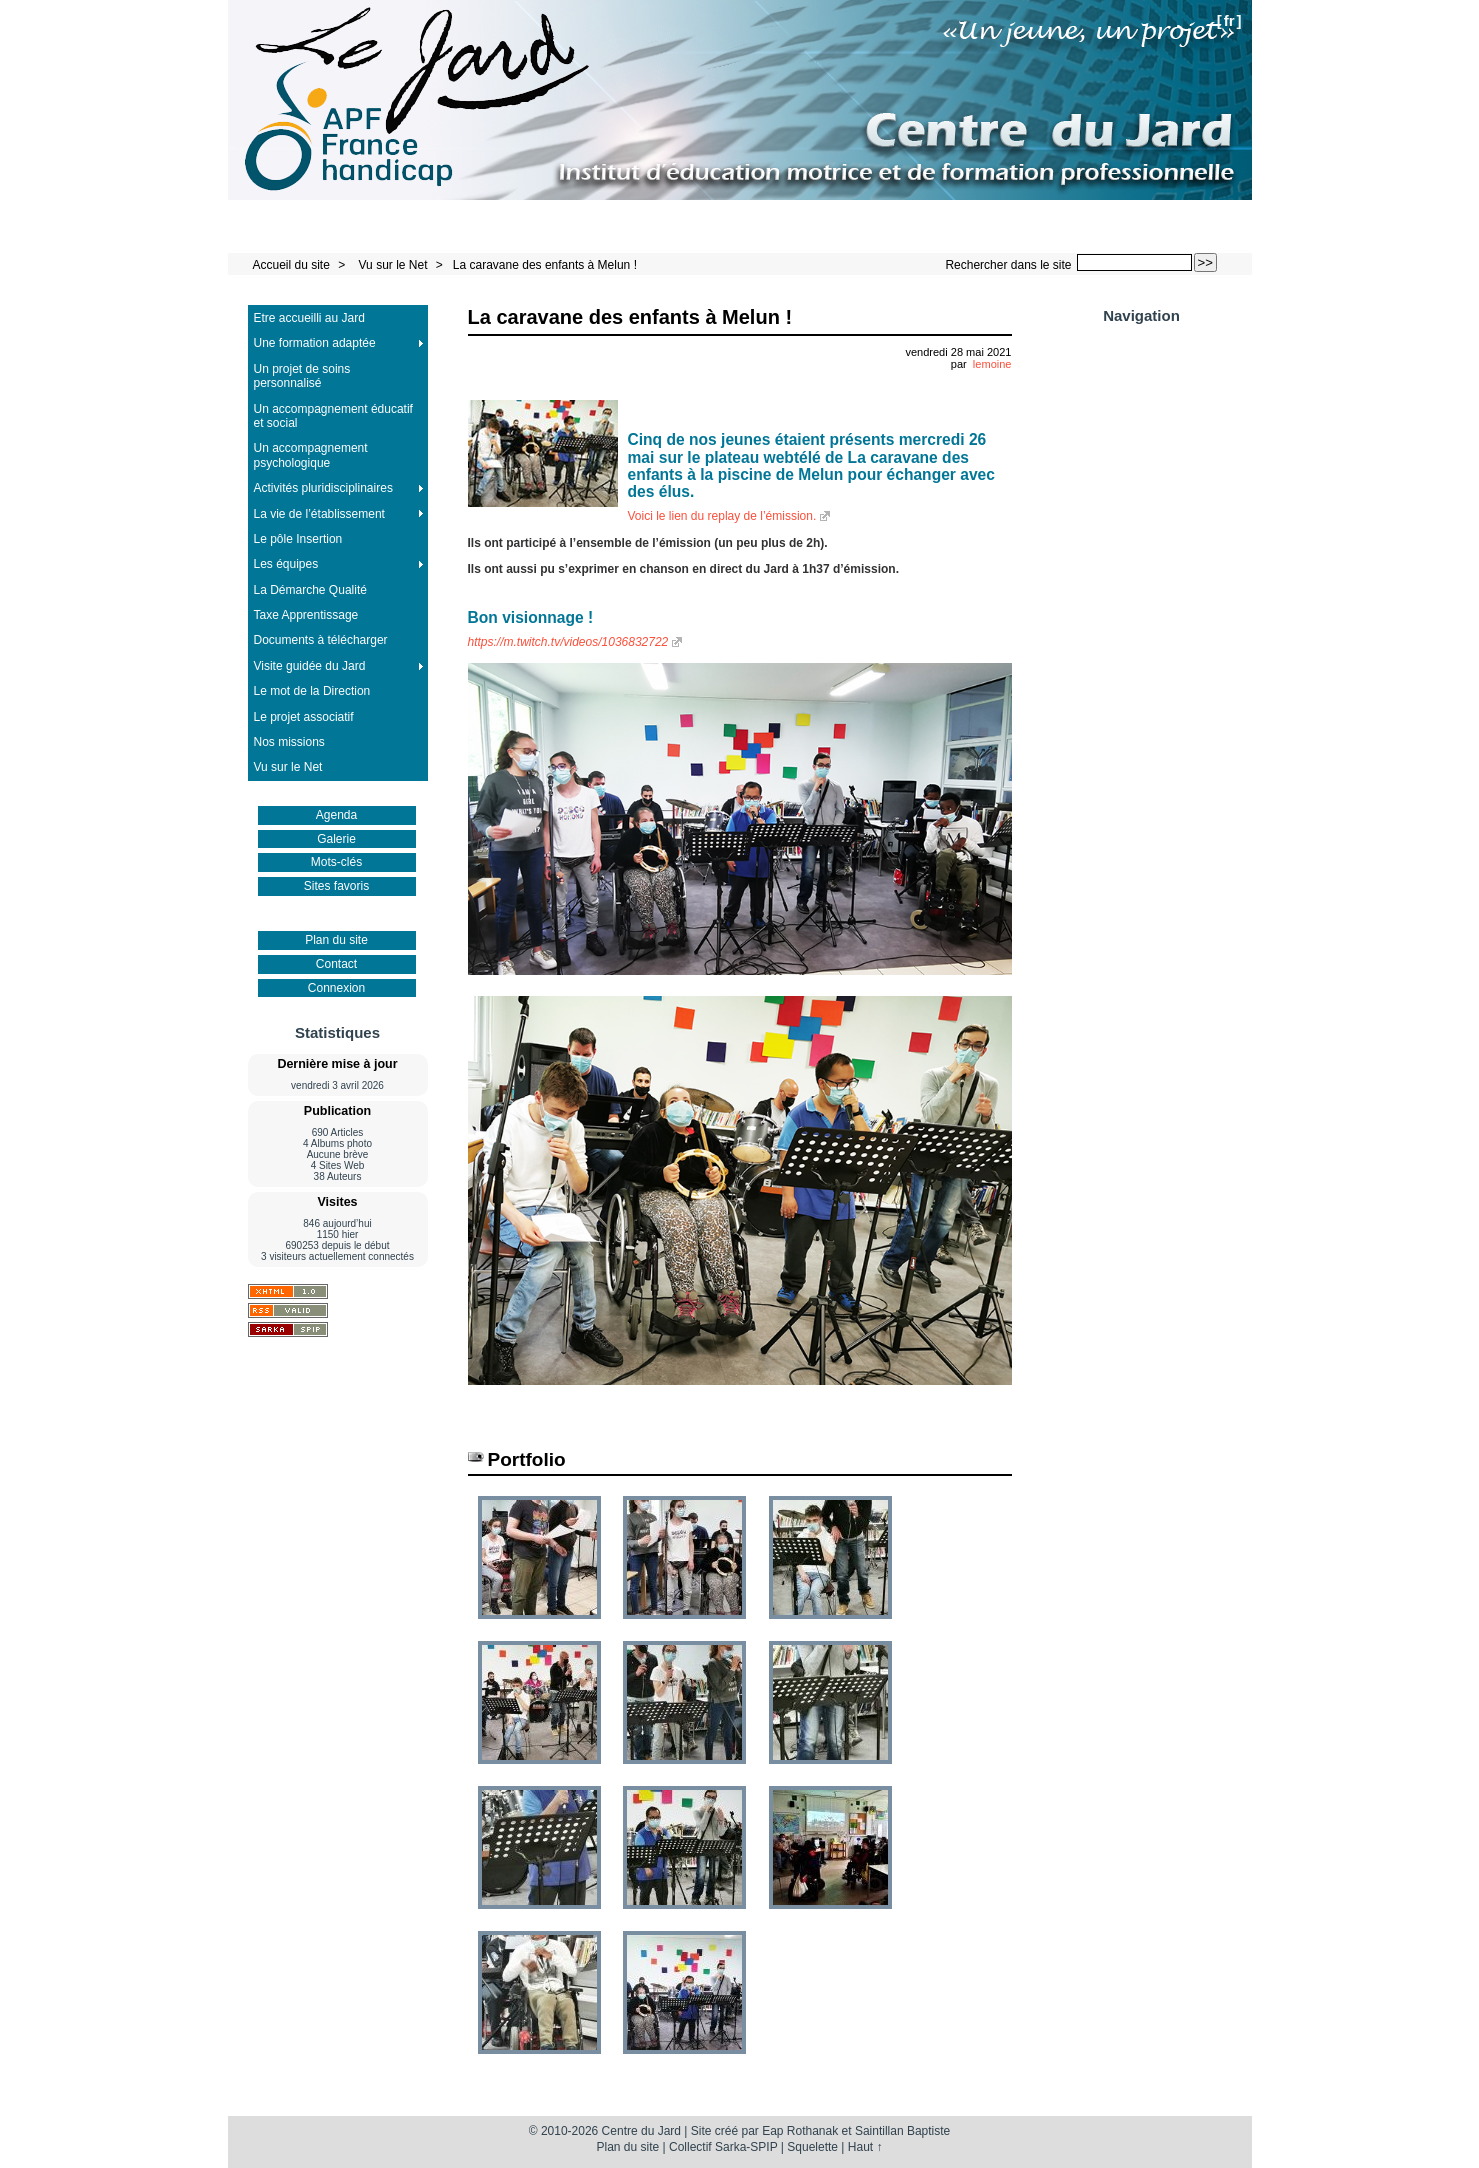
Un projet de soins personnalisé (302, 376)
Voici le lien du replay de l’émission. (722, 516)
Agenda (336, 815)
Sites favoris (336, 886)
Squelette (812, 2147)
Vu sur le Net (395, 265)
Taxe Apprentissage (306, 615)
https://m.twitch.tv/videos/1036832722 (568, 642)
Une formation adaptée (315, 343)
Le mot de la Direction (312, 691)
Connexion (336, 988)
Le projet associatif (304, 717)
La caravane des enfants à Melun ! (545, 265)
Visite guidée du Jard (310, 666)
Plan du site (336, 940)
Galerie (336, 839)
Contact (336, 964)
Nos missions (289, 742)
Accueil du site (291, 265)
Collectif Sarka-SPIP (723, 2147)
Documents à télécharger (321, 640)
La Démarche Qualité (310, 590)
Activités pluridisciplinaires (323, 488)
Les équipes (286, 564)
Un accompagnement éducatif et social (333, 416)
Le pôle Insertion (298, 539)
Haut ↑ (865, 2147)
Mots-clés (336, 862)
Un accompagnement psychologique (311, 455)
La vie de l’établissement (319, 514)
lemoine (992, 364)
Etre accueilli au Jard (309, 318)
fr (1229, 20)
